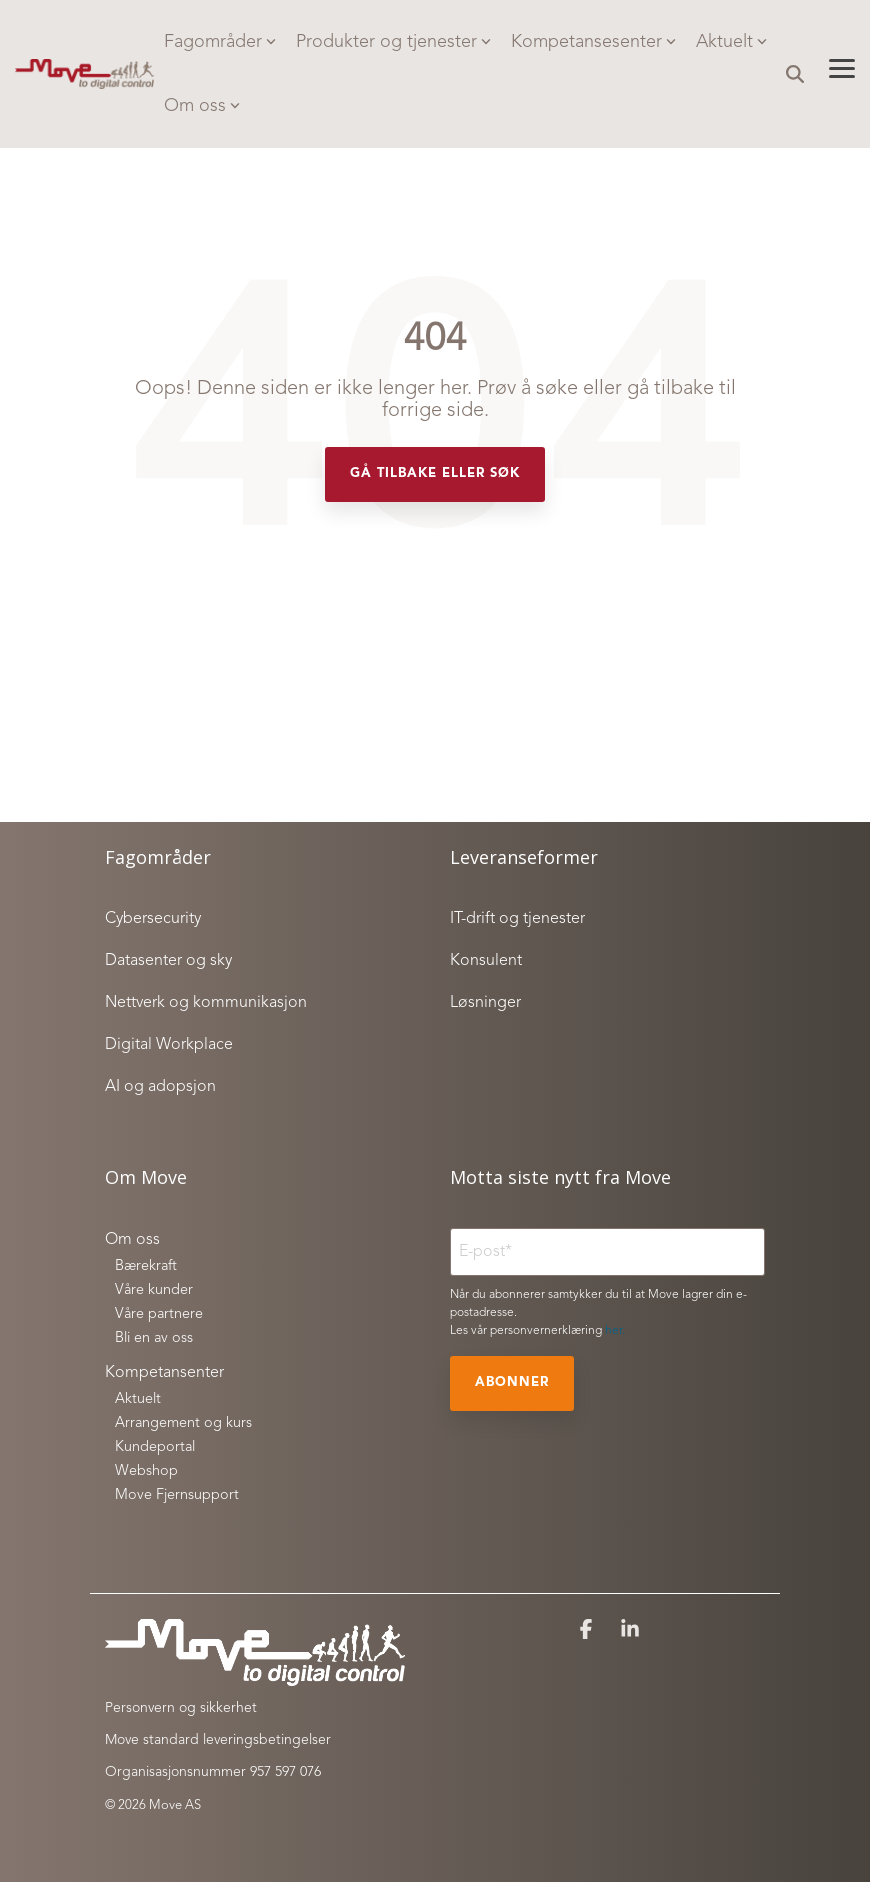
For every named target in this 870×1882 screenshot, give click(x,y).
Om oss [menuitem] (132, 1240)
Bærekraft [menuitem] (146, 1266)
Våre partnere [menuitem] (159, 1314)
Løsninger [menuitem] (485, 1003)
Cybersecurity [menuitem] (153, 919)
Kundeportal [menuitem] (155, 1447)
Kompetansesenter (593, 42)
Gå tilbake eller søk (435, 473)
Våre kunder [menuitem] (154, 1290)
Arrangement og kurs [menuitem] (183, 1423)
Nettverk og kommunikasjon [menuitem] (206, 1003)
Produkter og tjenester (393, 42)
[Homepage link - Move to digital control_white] (255, 1676)
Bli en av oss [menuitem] (154, 1338)
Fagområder (220, 42)
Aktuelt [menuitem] (138, 1399)
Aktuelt (731, 42)
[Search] (795, 74)
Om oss (202, 106)
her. (615, 1331)
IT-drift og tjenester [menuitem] (517, 919)
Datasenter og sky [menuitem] (168, 961)
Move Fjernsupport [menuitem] (177, 1495)
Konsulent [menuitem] (486, 961)
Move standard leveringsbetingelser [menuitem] (218, 1740)
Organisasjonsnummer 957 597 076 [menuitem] (213, 1772)
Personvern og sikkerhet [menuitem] (181, 1708)
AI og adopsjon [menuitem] (160, 1087)
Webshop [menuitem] (146, 1471)
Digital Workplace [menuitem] (169, 1045)
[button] (842, 67)
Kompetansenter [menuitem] (164, 1373)
